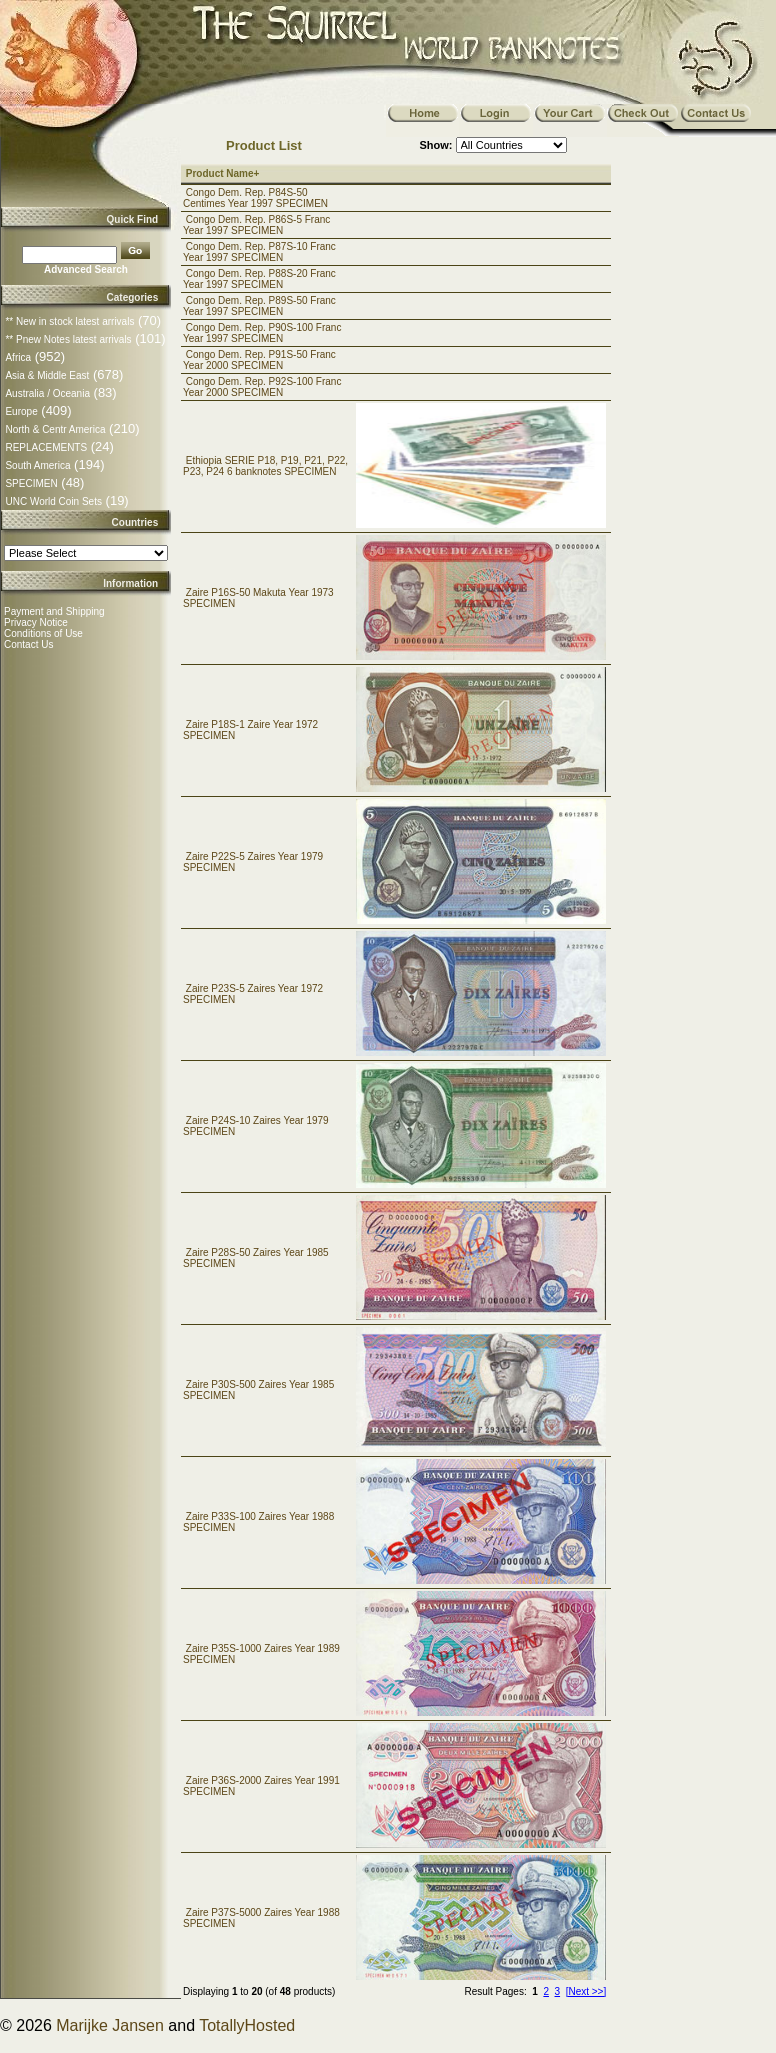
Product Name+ (223, 173)
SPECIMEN (31, 483)
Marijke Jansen (110, 2025)
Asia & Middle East (47, 375)
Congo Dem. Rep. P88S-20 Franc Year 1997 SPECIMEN (259, 279)
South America (37, 465)
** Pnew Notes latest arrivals (68, 339)
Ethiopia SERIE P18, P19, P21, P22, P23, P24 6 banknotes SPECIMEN (265, 466)
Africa (18, 357)
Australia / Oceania (47, 393)
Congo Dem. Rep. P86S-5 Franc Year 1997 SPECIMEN (256, 225)
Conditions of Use (43, 633)
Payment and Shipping (54, 611)
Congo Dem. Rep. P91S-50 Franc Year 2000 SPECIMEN (259, 360)
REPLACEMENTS (46, 447)
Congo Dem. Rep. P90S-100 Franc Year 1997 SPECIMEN (262, 333)
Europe (21, 411)
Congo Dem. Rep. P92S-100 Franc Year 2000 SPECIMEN (262, 387)
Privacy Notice (36, 622)
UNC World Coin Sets (53, 501)
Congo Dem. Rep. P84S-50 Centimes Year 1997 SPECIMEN (255, 198)
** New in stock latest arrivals (69, 321)
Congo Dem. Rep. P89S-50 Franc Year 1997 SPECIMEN (259, 306)
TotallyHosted (247, 2025)
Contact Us (28, 644)
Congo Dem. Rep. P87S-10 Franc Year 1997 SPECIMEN (259, 252)
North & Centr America (55, 429)
